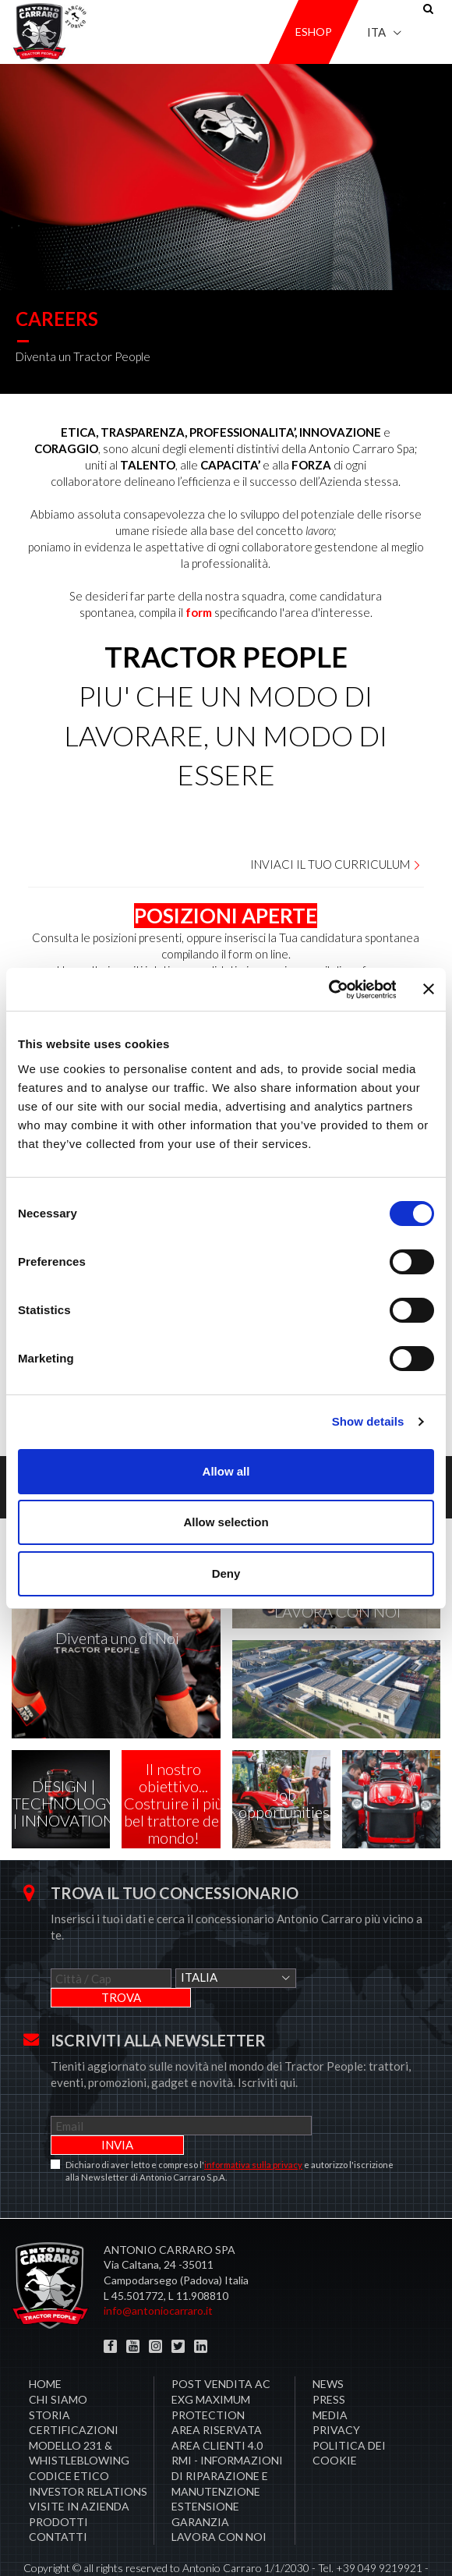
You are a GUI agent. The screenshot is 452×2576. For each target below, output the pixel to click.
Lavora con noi (219, 2497)
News (328, 2344)
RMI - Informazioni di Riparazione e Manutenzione (227, 2436)
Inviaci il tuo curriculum (336, 864)
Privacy (336, 2390)
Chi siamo (58, 2360)
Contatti (58, 2497)
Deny (226, 1573)
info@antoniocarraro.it (158, 2271)
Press (329, 2360)
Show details (368, 1421)
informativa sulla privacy (253, 2126)
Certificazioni (73, 2390)
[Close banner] (428, 988)
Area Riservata (216, 2390)
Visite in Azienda (79, 2467)
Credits (277, 2544)
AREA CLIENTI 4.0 (217, 2406)
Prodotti (58, 2482)
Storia (49, 2376)
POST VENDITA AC (220, 2344)
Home (45, 2344)
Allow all (226, 1471)
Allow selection (225, 1522)
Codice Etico (69, 2436)
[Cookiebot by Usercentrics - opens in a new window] (328, 990)
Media (330, 2376)
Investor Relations (88, 2452)
